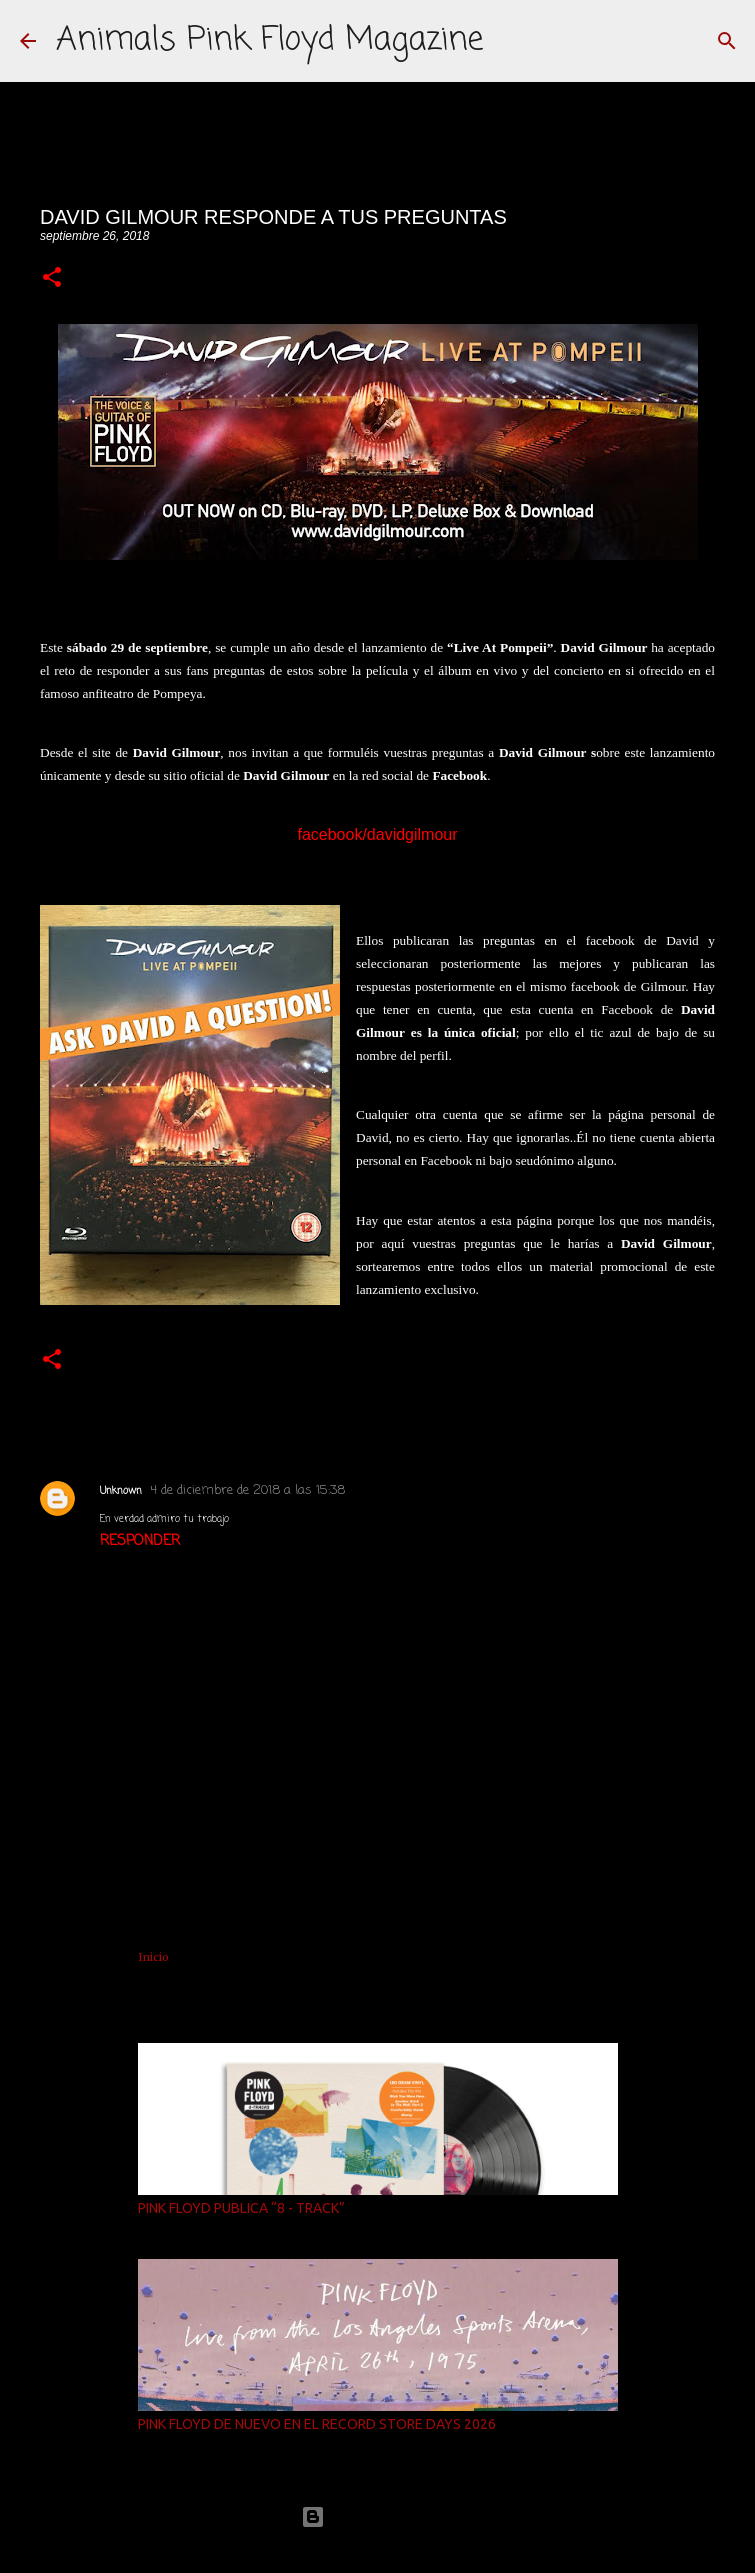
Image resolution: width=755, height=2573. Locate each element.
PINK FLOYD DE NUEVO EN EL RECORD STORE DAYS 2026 (317, 2424)
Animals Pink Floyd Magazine (269, 40)
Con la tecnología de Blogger (378, 2516)
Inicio (153, 1957)
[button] (52, 278)
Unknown (121, 1491)
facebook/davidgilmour (377, 834)
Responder (140, 1541)
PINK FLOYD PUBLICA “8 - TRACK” (241, 2208)
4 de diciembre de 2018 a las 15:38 (247, 1490)
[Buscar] (727, 41)
